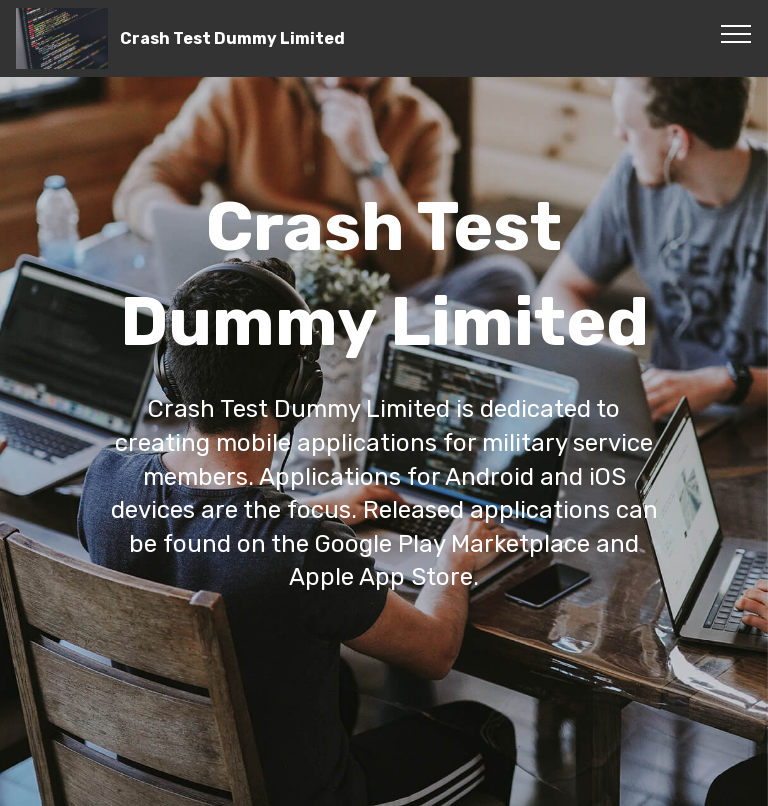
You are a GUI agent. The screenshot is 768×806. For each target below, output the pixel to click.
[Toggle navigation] (736, 33)
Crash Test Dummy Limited (232, 38)
